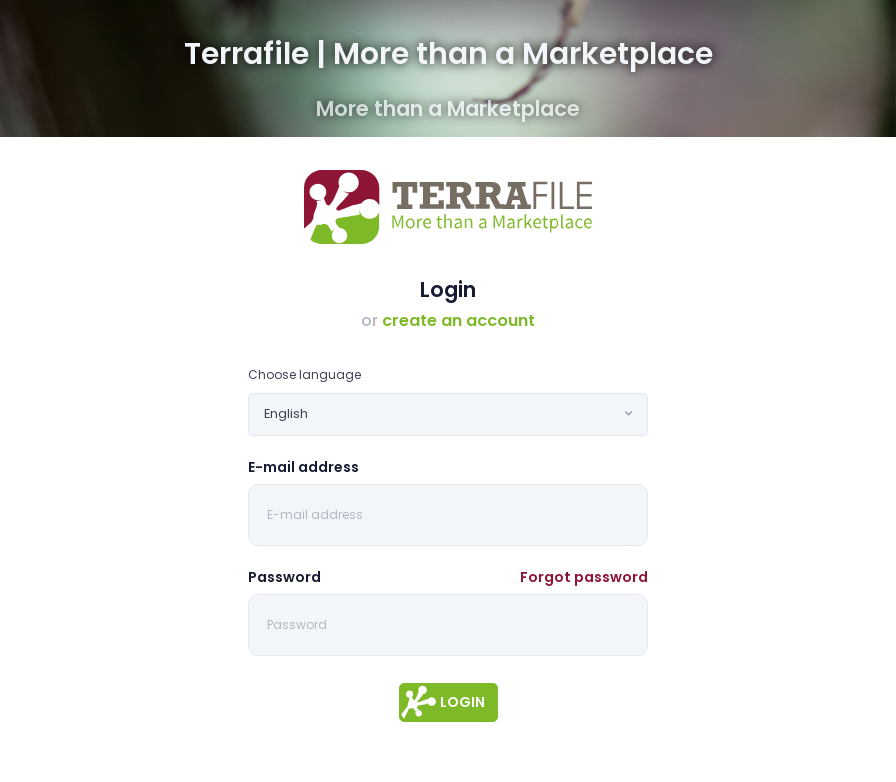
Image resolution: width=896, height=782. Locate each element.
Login (462, 702)
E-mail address (303, 467)
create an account (458, 320)
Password (284, 577)
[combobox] (448, 414)
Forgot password (584, 577)
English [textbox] (286, 413)
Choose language (304, 374)
